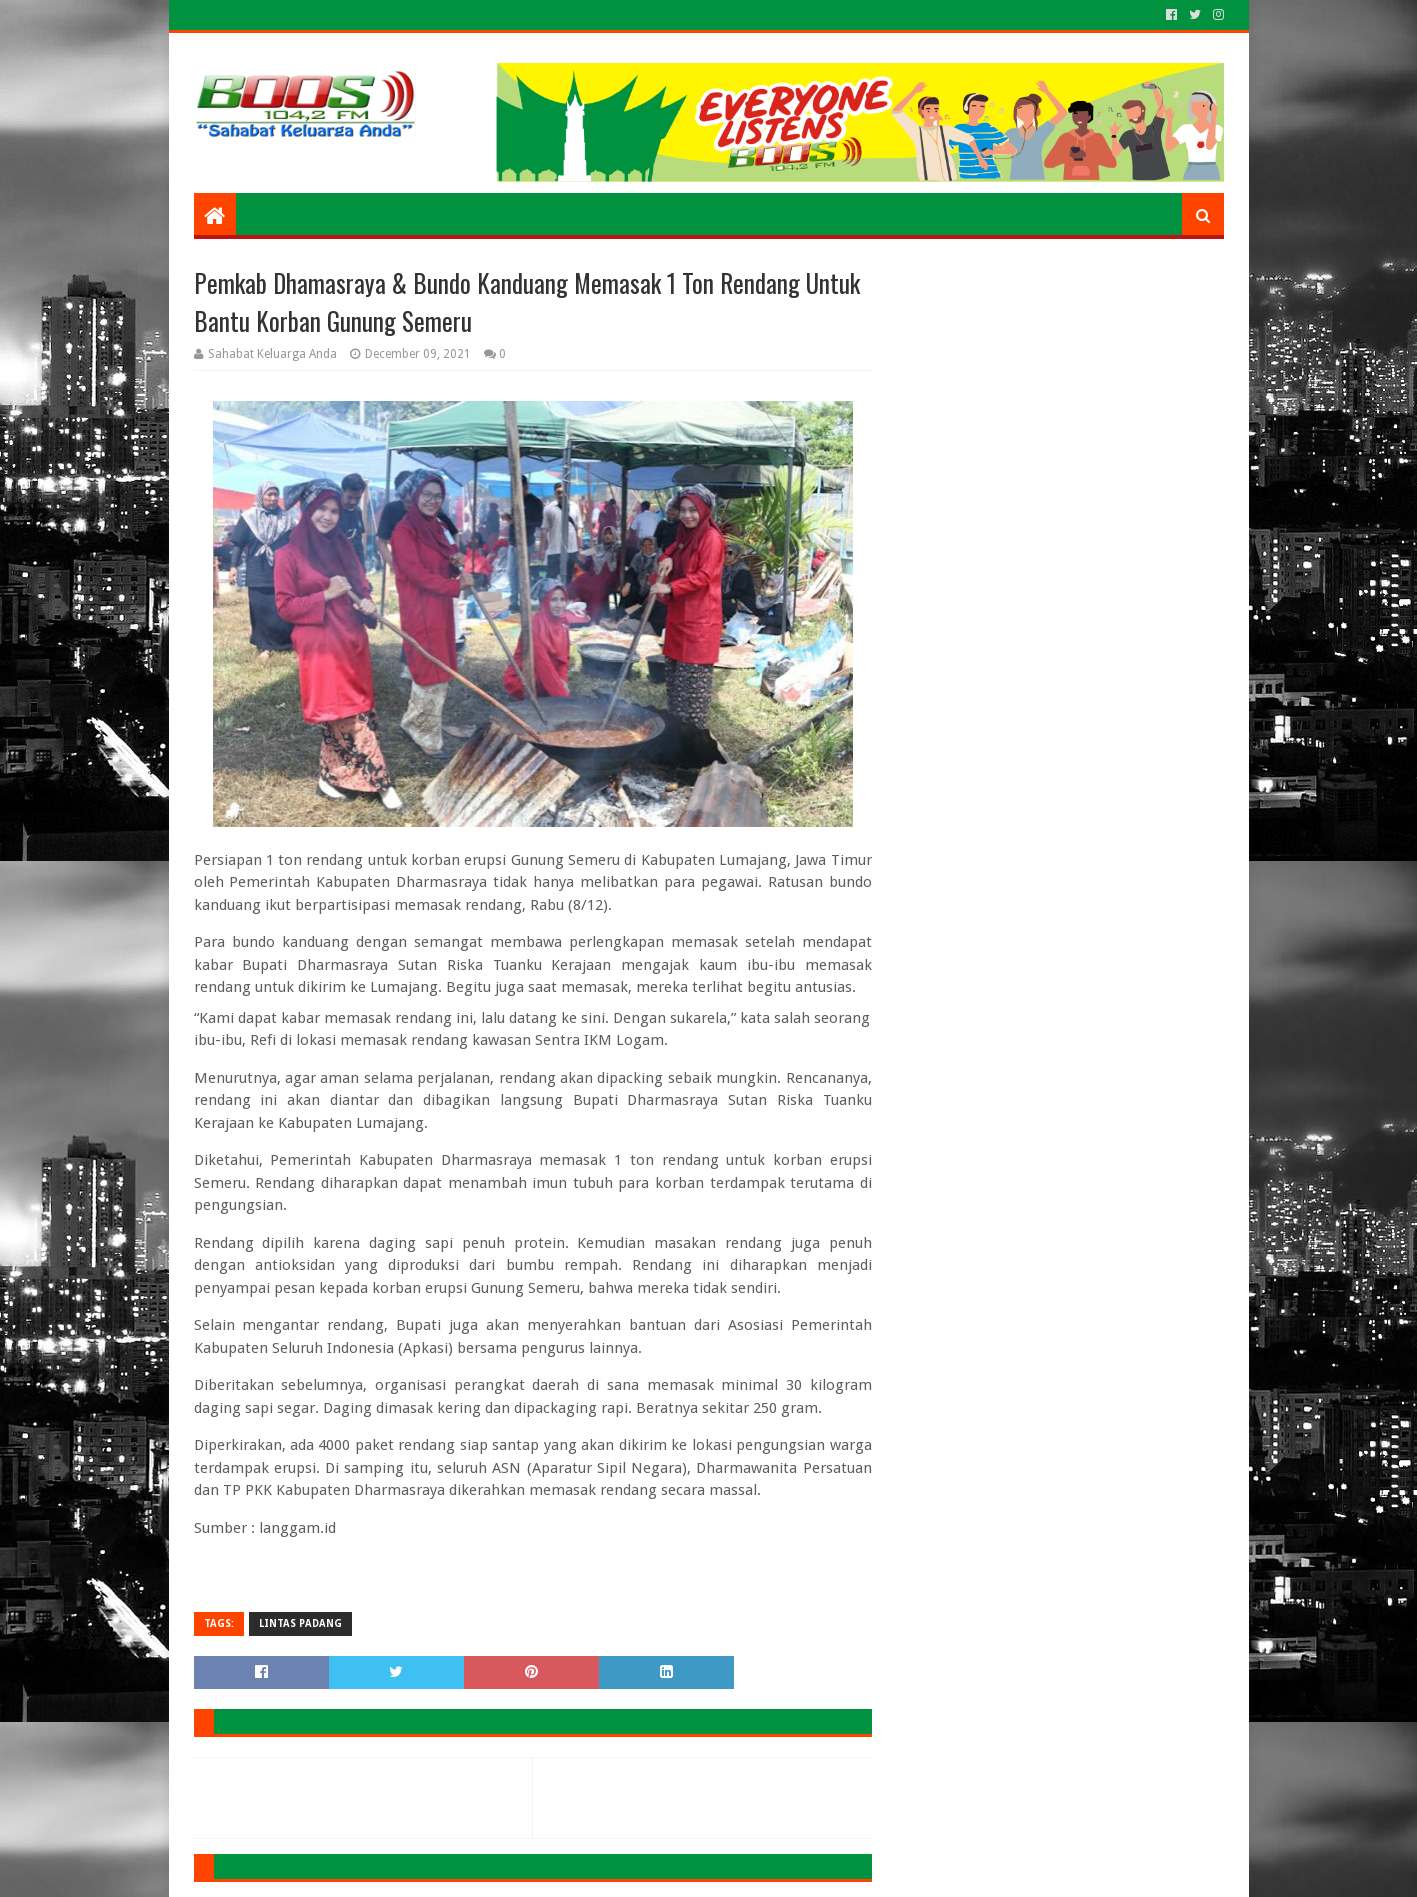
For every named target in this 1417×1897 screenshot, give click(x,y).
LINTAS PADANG (300, 1623)
